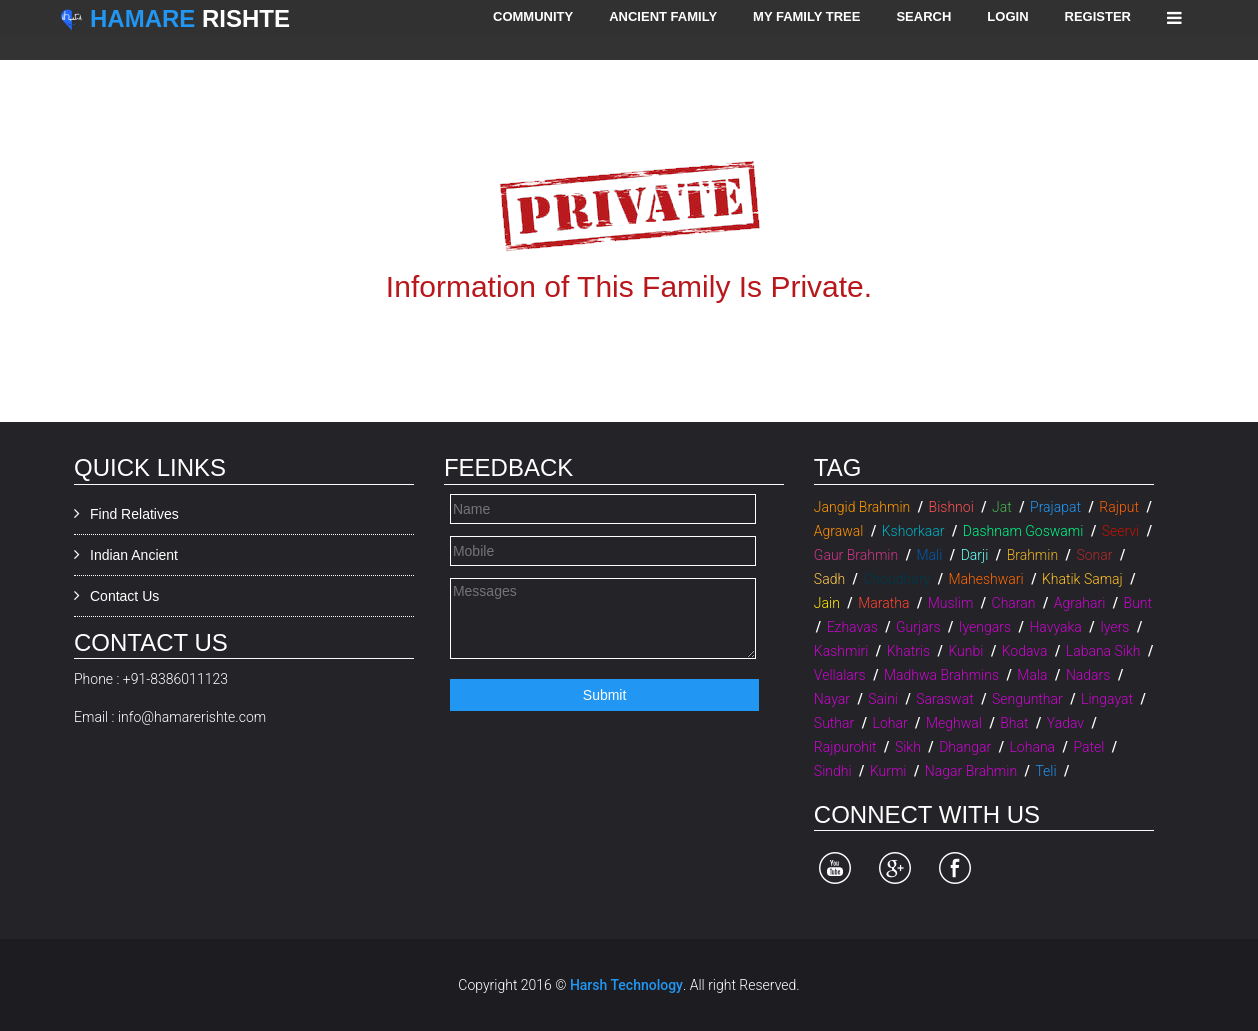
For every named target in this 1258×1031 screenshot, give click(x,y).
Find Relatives (134, 514)
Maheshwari (985, 579)
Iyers (1114, 627)
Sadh (829, 579)
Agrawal (839, 531)
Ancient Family (663, 16)
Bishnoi (951, 507)
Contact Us (124, 596)
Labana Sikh (1103, 651)
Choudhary (896, 579)
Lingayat (1107, 699)
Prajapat (1055, 507)
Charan (1014, 603)
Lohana (1032, 747)
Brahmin (1032, 555)
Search (923, 16)
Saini (883, 699)
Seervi (1120, 531)
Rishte (190, 18)
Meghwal (954, 723)
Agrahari (1079, 603)
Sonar (1094, 555)
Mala (1032, 675)
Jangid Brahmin (862, 507)
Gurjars (918, 627)
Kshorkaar (913, 531)
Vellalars (840, 675)
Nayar (832, 699)
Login (1007, 16)
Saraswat (944, 699)
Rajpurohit (845, 747)
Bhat (1014, 723)
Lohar (890, 723)
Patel (1088, 747)
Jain (827, 603)
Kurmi (888, 771)
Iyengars (985, 627)
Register (1098, 16)
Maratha (883, 603)
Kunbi (965, 651)
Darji (975, 555)
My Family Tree (806, 16)
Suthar (834, 723)
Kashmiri (841, 651)
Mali (929, 555)
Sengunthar (1027, 699)
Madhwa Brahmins (941, 675)
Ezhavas (852, 627)
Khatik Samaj (1082, 579)
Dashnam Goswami (1023, 531)
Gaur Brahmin (856, 555)
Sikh (908, 747)
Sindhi (833, 771)
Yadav (1065, 723)
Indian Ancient (134, 555)
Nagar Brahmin (971, 771)
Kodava (1025, 651)
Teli (1045, 771)
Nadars (1088, 675)
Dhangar (965, 747)
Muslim (951, 603)
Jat (1002, 507)
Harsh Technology (626, 985)
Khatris (908, 651)
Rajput (1119, 507)
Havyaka (1055, 627)
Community (533, 16)
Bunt (1138, 603)
